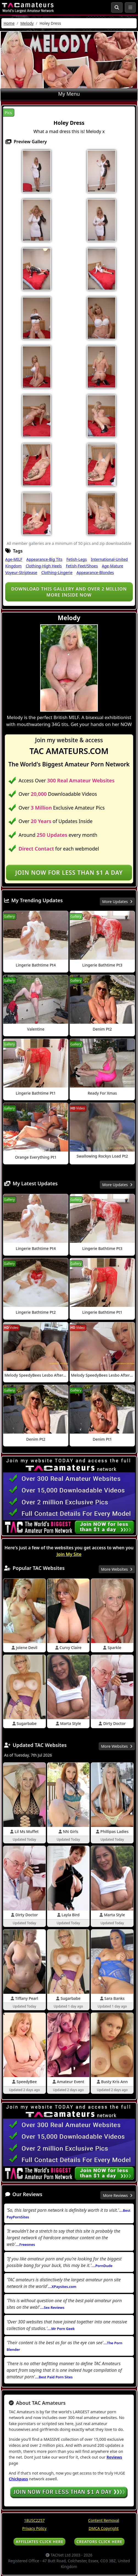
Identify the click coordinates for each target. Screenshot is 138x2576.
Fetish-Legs (77, 559)
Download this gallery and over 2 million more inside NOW (69, 592)
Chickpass (18, 2478)
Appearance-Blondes (95, 572)
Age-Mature (112, 565)
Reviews (114, 2457)
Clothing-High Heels (44, 565)
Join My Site (69, 1554)
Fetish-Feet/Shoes (82, 565)
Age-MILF (13, 559)
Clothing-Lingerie (56, 572)
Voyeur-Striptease (21, 572)
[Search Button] (117, 7)
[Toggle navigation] (130, 7)
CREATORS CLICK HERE (99, 2541)
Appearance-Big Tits (44, 559)
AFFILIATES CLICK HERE (39, 2541)
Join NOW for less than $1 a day (69, 872)
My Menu (69, 93)
